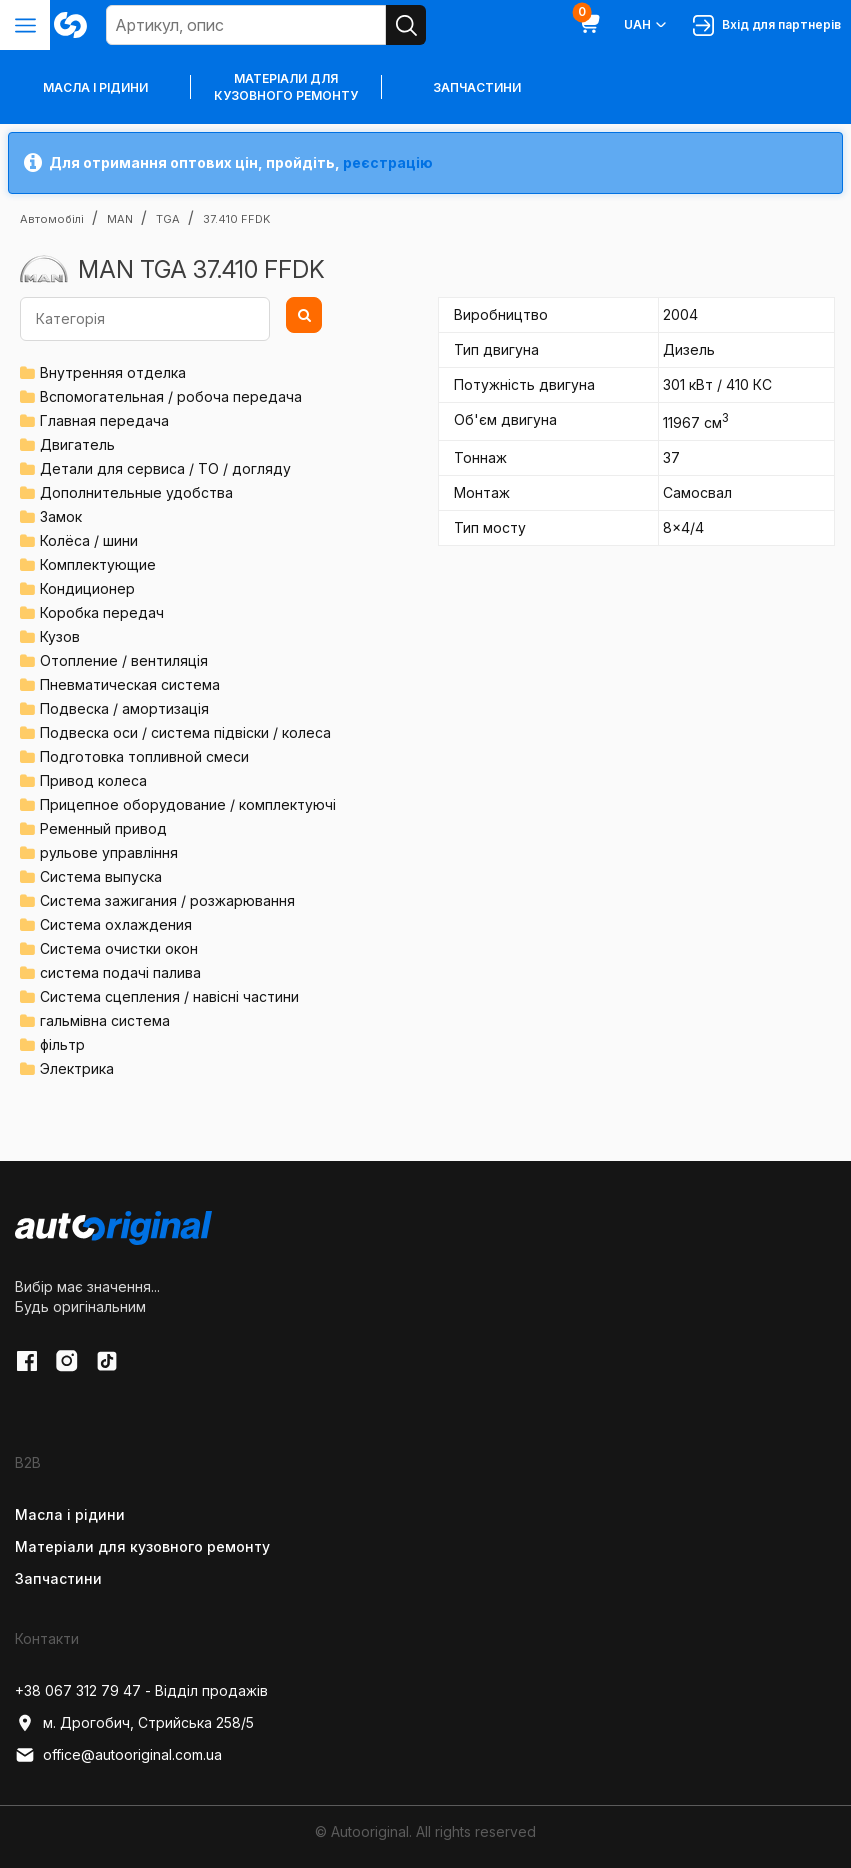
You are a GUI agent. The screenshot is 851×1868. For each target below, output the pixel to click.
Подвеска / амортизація (124, 708)
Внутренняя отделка (113, 372)
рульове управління (109, 852)
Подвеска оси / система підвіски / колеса (185, 732)
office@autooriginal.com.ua (118, 1755)
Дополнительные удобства (136, 492)
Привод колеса (93, 780)
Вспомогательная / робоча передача (171, 396)
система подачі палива (120, 972)
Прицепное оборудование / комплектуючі (188, 804)
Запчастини (477, 87)
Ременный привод (103, 828)
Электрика (77, 1068)
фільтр (62, 1044)
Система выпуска (101, 876)
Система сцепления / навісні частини (169, 996)
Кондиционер (87, 588)
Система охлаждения (116, 924)
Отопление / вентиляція (124, 660)
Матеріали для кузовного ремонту (286, 87)
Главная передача (104, 420)
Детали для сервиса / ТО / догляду (165, 468)
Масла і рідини (70, 1514)
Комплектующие (98, 564)
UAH (646, 25)
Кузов (60, 636)
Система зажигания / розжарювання (167, 900)
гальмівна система (105, 1020)
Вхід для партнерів (767, 25)
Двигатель (77, 444)
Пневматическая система (130, 684)
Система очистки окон (119, 948)
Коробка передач (102, 612)
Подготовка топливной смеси (144, 756)
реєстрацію (388, 162)
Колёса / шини (89, 540)
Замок (61, 516)
